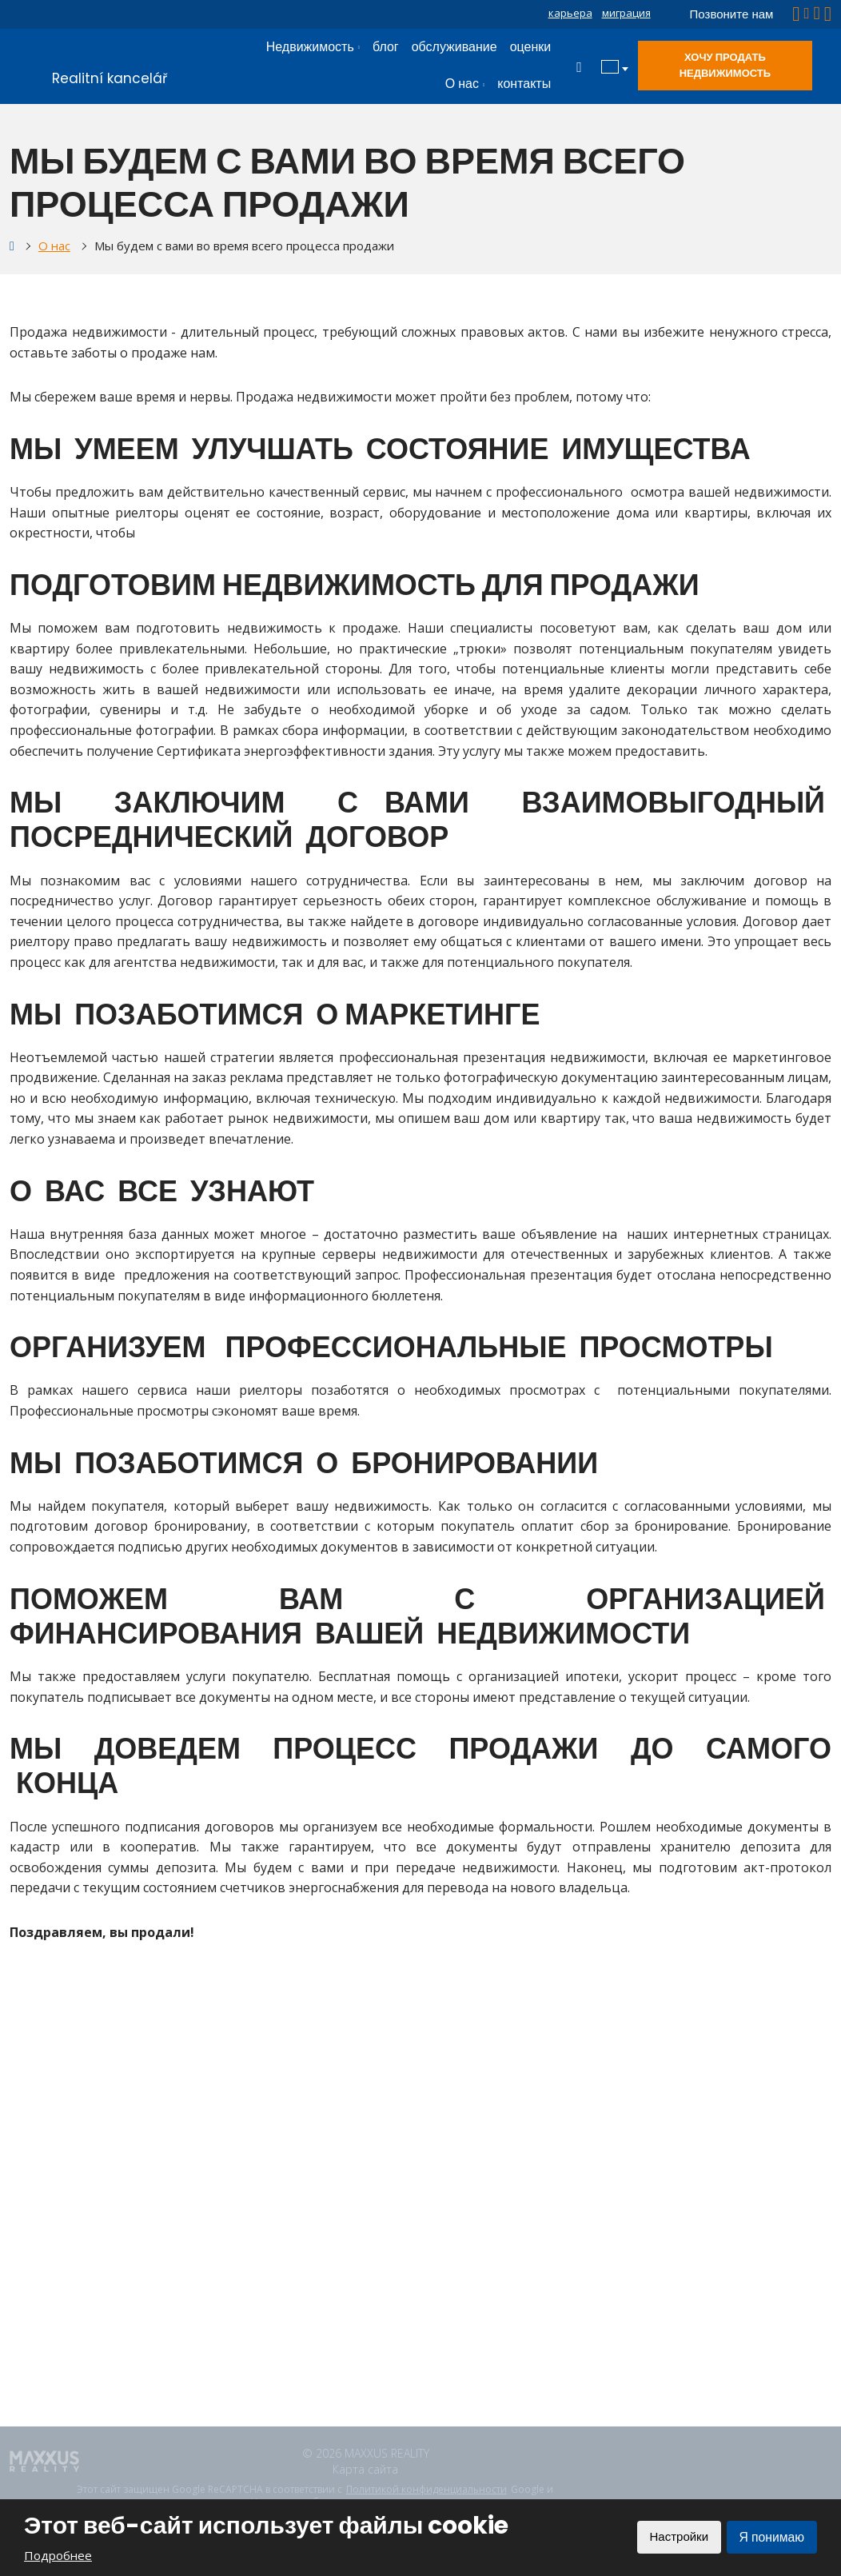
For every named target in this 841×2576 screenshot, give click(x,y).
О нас (462, 83)
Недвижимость (310, 47)
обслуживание (454, 47)
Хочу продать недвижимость (725, 65)
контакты (524, 83)
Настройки (676, 2537)
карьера (570, 13)
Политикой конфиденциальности (426, 2489)
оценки (531, 47)
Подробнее (58, 2555)
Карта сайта (365, 2469)
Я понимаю (771, 2537)
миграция (626, 13)
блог (386, 47)
